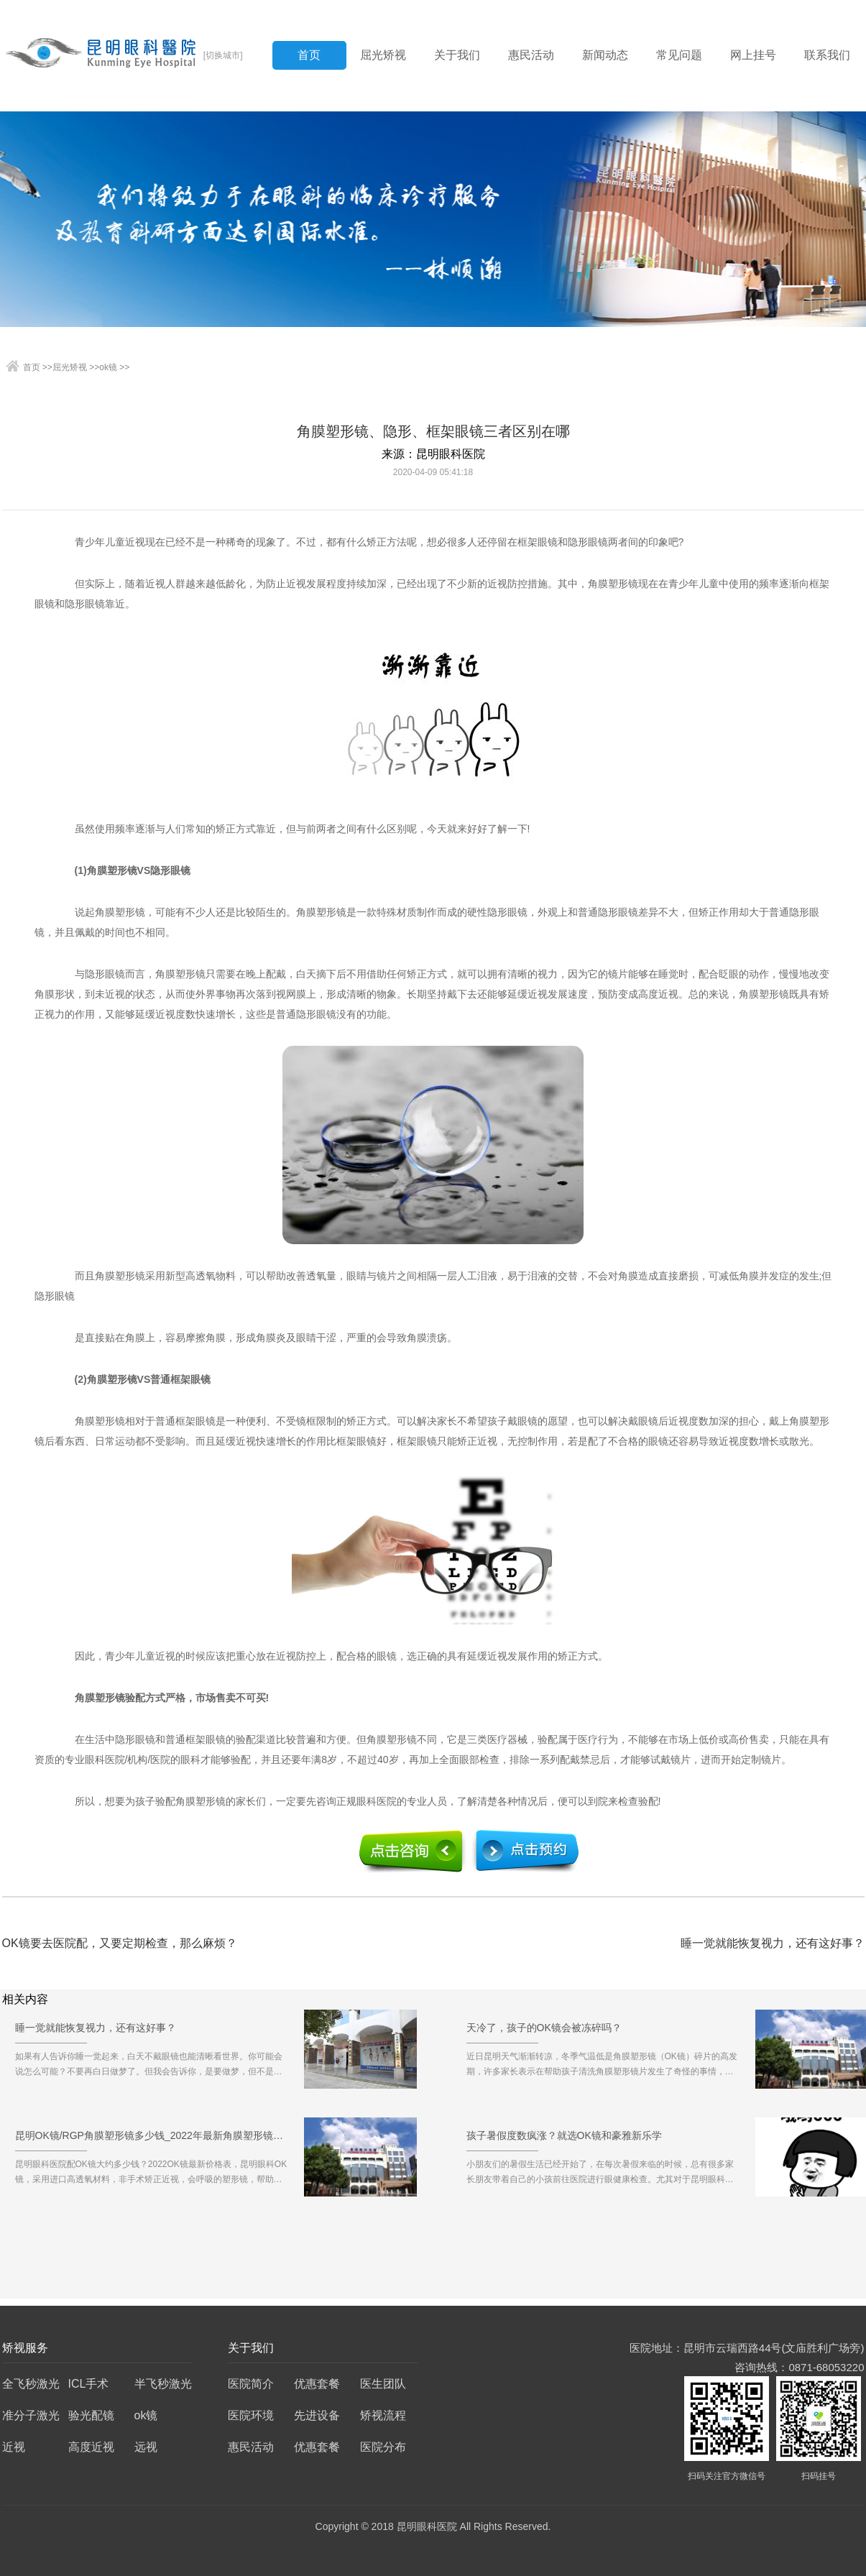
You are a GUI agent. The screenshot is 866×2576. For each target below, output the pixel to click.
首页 (309, 55)
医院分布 (383, 2447)
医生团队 (383, 2384)
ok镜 (108, 367)
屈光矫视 (383, 55)
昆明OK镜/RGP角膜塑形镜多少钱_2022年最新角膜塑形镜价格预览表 (151, 2140)
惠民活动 (531, 55)
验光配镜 (91, 2415)
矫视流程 (383, 2415)
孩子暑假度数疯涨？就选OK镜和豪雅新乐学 (564, 2140)
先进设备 (317, 2415)
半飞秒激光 (163, 2384)
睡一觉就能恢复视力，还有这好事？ (773, 1943)
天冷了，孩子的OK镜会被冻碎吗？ (544, 2032)
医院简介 (251, 2384)
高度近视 (91, 2447)
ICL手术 (88, 2384)
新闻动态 (605, 55)
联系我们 (827, 55)
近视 (13, 2447)
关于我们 (457, 55)
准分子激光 (31, 2415)
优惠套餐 (317, 2384)
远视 (145, 2447)
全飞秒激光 (31, 2384)
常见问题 (679, 55)
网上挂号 (753, 55)
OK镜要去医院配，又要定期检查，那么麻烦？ (119, 1943)
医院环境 (251, 2415)
